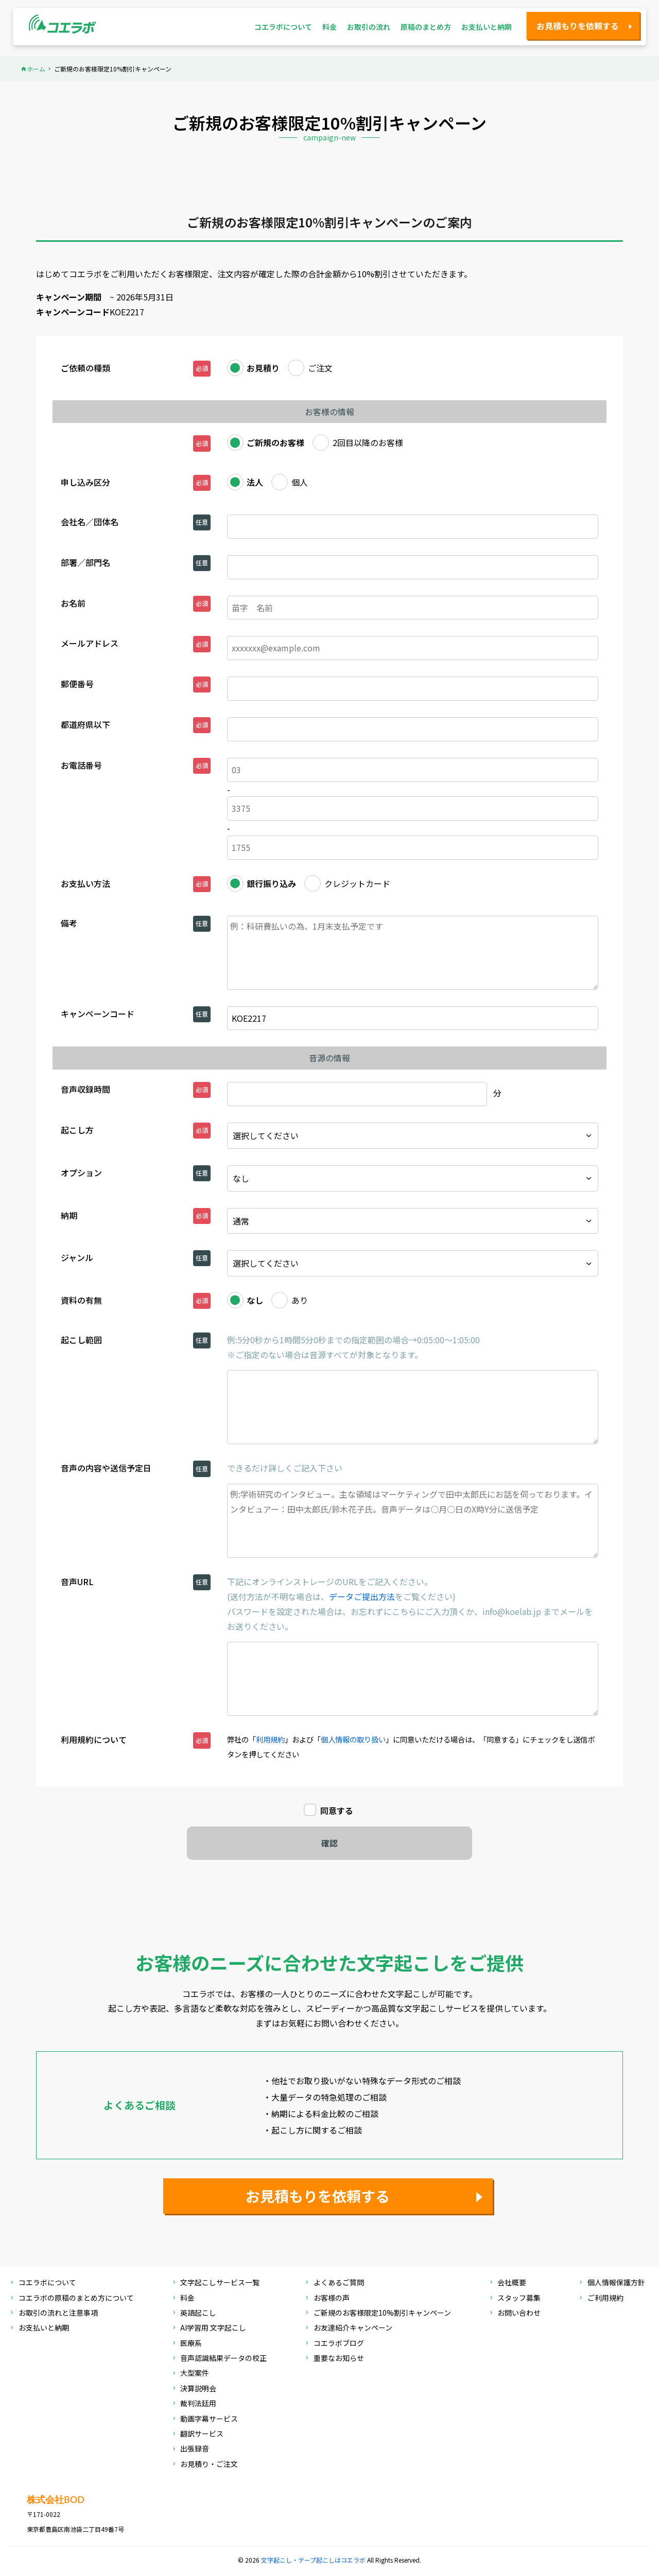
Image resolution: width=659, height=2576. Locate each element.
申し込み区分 (85, 482)
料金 (329, 27)
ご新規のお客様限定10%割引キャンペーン (382, 2313)
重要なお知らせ (339, 2358)
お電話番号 (81, 765)
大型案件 (194, 2373)
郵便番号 (77, 684)
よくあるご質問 (339, 2283)
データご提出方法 (362, 1596)
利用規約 (270, 1739)
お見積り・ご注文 (209, 2464)
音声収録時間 (85, 1089)
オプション (81, 1172)
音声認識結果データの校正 (223, 2358)
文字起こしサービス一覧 (219, 2283)
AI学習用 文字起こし (213, 2328)
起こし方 (77, 1130)
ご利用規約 (605, 2298)
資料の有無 (81, 1300)
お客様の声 (332, 2298)
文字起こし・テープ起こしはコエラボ (314, 2559)
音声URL (77, 1581)
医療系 (191, 2343)
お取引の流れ (368, 27)
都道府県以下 (85, 724)
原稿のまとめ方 (426, 27)
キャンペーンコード (97, 1013)
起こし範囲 (81, 1340)
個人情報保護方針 (616, 2283)
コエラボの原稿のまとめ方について (76, 2298)
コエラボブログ (339, 2343)
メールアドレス (89, 643)
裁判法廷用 (198, 2404)
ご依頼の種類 (85, 368)
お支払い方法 (85, 883)
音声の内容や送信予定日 (106, 1468)
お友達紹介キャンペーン (353, 2328)
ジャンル (77, 1257)
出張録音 (194, 2449)
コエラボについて (283, 27)
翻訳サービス (201, 2434)
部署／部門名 (85, 562)
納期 (69, 1215)
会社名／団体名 (89, 522)
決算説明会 (198, 2389)
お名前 (73, 603)
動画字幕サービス (209, 2419)
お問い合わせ (519, 2313)
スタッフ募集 (519, 2298)
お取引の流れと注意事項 (58, 2313)
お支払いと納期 (486, 27)
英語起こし (198, 2313)
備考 (69, 923)
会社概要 (511, 2283)
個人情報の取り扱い (353, 1739)
